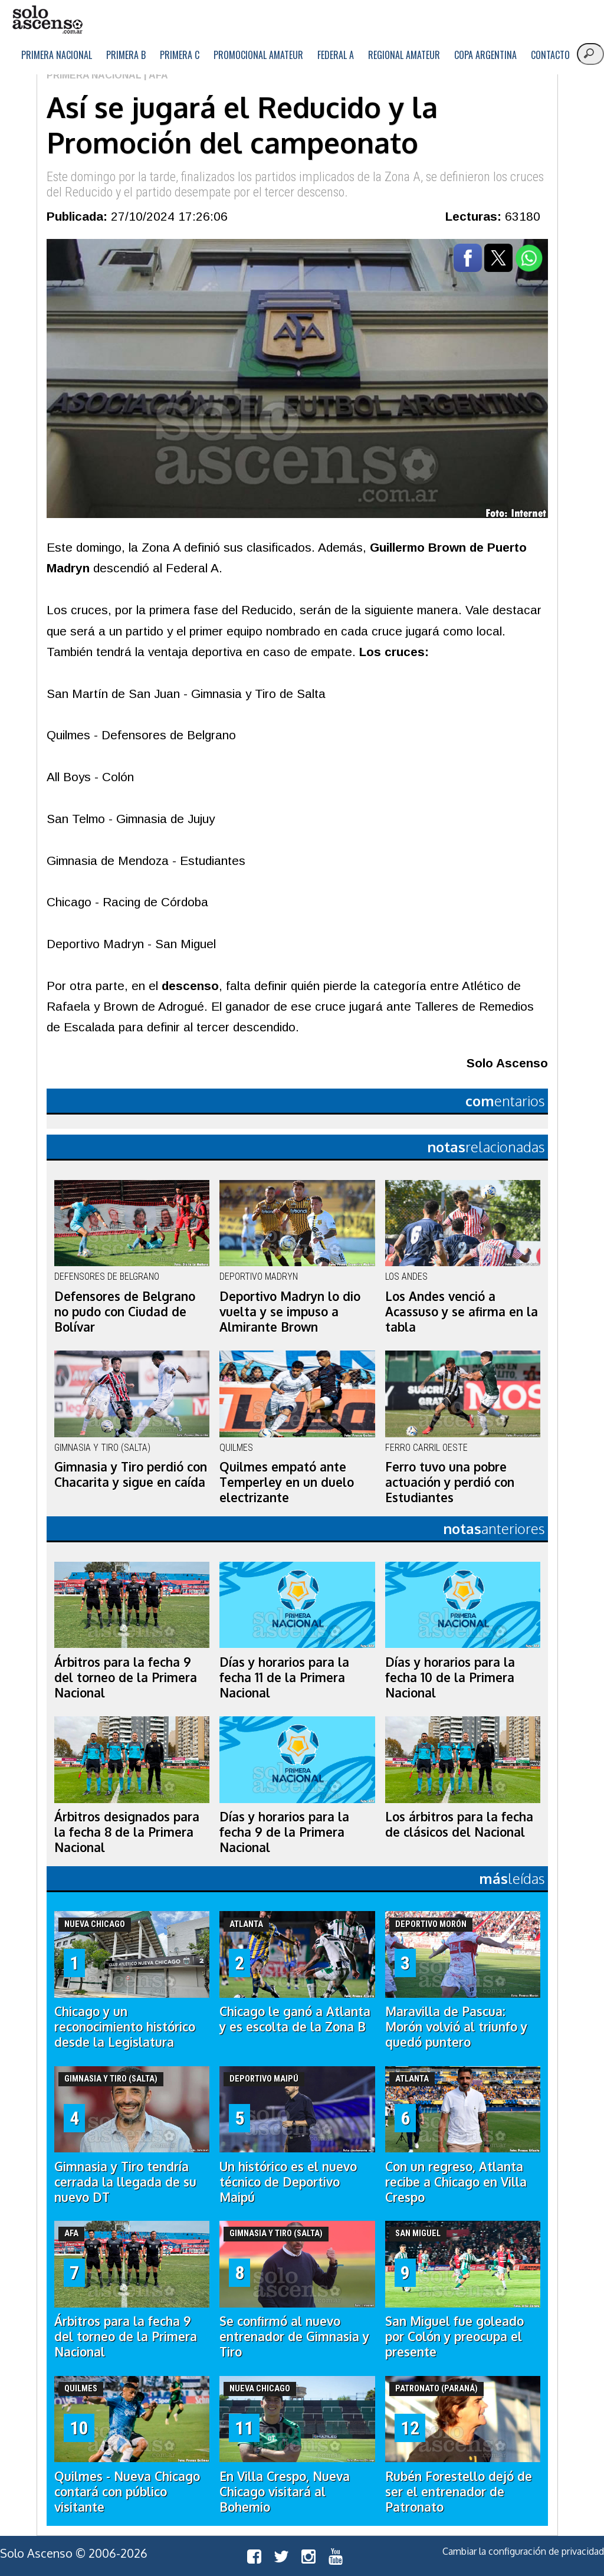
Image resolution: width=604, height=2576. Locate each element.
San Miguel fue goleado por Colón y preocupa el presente (454, 2336)
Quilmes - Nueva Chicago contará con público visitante (127, 2492)
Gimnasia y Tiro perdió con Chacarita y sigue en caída (130, 1474)
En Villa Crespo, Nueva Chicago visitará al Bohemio (284, 2492)
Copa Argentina (485, 55)
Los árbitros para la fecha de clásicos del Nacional (459, 1824)
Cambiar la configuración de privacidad (523, 2551)
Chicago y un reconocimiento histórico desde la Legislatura (124, 2027)
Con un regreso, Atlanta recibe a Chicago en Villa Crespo (456, 2182)
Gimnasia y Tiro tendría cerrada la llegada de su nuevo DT (125, 2182)
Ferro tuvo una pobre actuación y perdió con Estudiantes (449, 1482)
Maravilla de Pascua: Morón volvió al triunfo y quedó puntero (456, 2027)
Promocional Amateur (258, 55)
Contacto (550, 55)
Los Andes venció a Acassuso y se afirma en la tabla (461, 1312)
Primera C (179, 55)
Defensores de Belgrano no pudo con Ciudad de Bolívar (124, 1312)
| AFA (155, 75)
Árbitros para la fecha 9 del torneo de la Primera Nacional (125, 1677)
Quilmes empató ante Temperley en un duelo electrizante (286, 1482)
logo (47, 20)
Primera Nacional (56, 55)
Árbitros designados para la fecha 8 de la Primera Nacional (126, 1832)
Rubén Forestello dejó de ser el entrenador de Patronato (458, 2492)
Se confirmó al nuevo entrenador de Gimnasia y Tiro (294, 2336)
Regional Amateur (404, 55)
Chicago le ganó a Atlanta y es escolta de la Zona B (294, 2019)
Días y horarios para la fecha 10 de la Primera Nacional (450, 1677)
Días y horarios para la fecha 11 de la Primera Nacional (284, 1677)
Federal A (335, 55)
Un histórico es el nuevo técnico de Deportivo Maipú (288, 2182)
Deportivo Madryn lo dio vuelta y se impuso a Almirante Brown (289, 1312)
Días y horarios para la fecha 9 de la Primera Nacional (284, 1832)
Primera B (126, 55)
